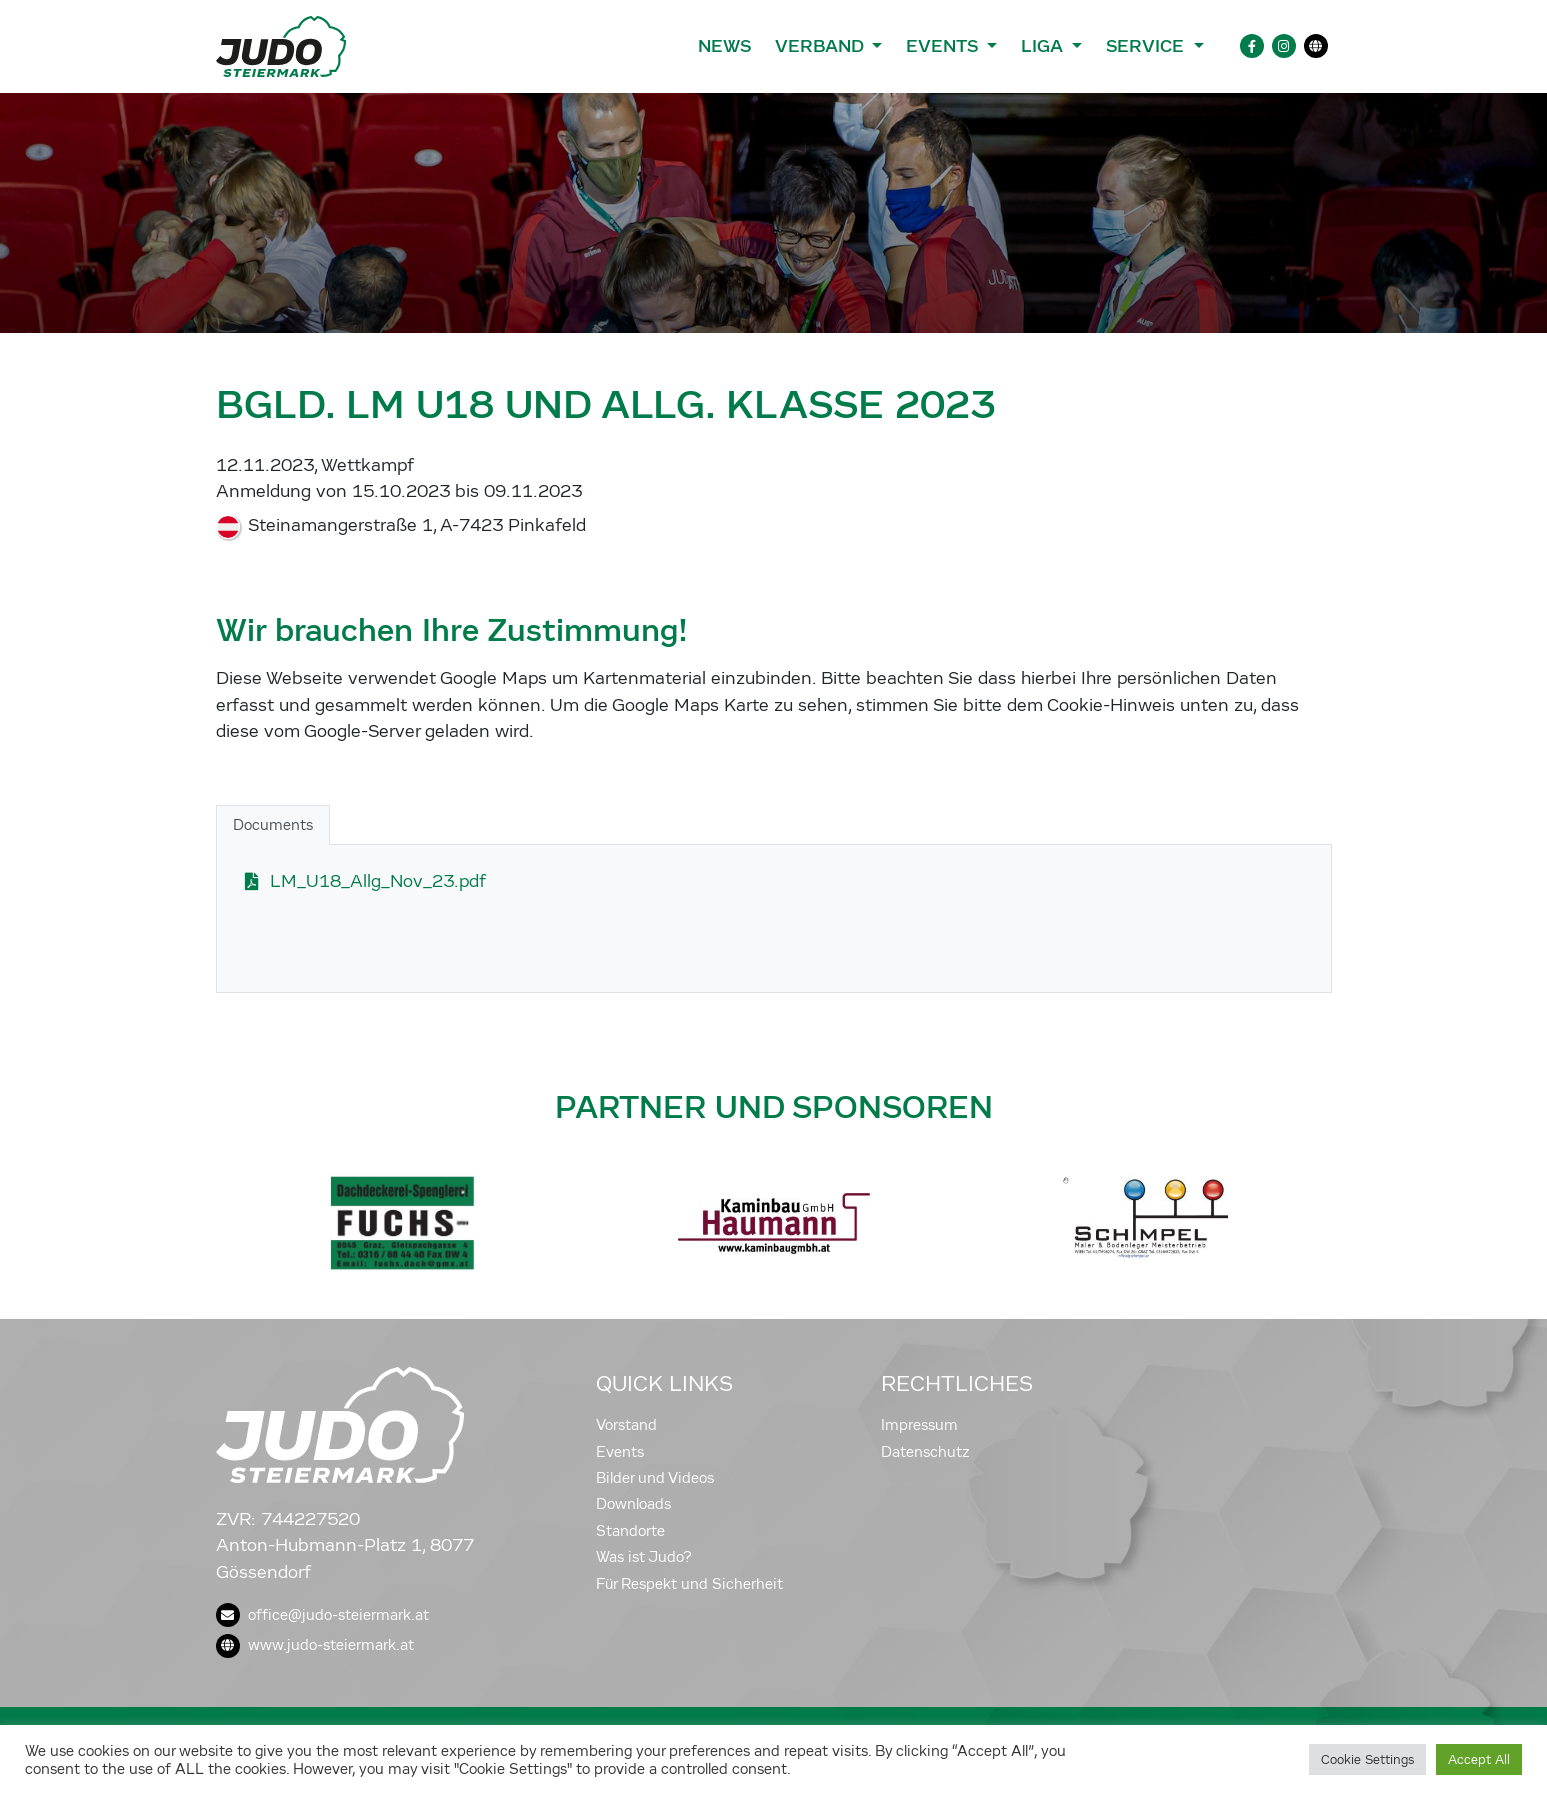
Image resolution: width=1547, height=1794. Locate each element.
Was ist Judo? (644, 1557)
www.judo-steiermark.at (315, 1645)
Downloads (633, 1504)
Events (620, 1452)
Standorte (630, 1531)
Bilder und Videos (655, 1478)
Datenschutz (925, 1452)
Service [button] (1147, 46)
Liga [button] (1044, 46)
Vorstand (626, 1425)
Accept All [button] (1479, 1759)
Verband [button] (821, 46)
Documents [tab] (273, 825)
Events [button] (944, 46)
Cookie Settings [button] (1367, 1759)
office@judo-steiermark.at (322, 1615)
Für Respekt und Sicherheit (689, 1584)
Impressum (919, 1425)
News (724, 46)
